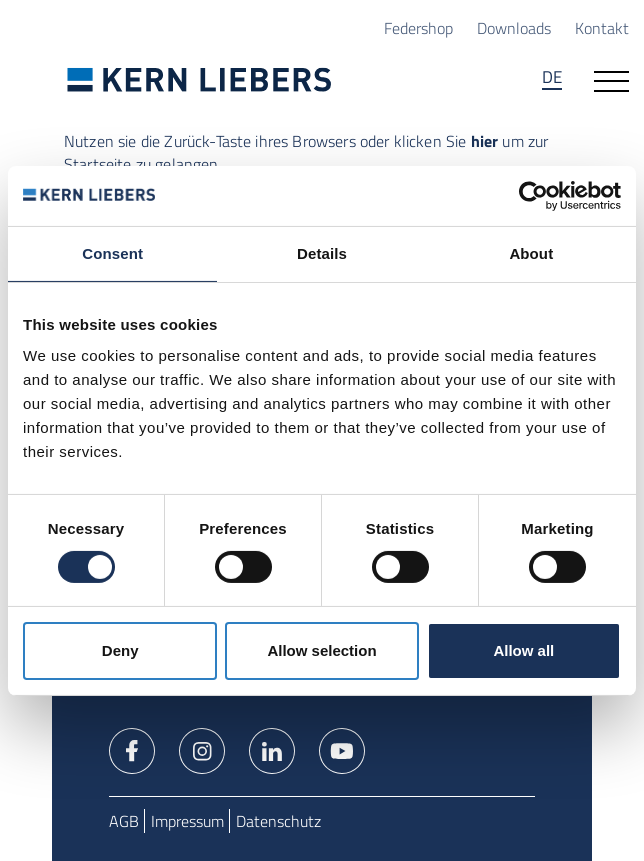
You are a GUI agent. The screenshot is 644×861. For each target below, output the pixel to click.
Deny (120, 650)
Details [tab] (322, 252)
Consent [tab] (112, 252)
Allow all (523, 650)
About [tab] (531, 252)
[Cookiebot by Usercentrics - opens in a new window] (533, 195)
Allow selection (321, 650)
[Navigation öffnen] (611, 79)
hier (485, 140)
